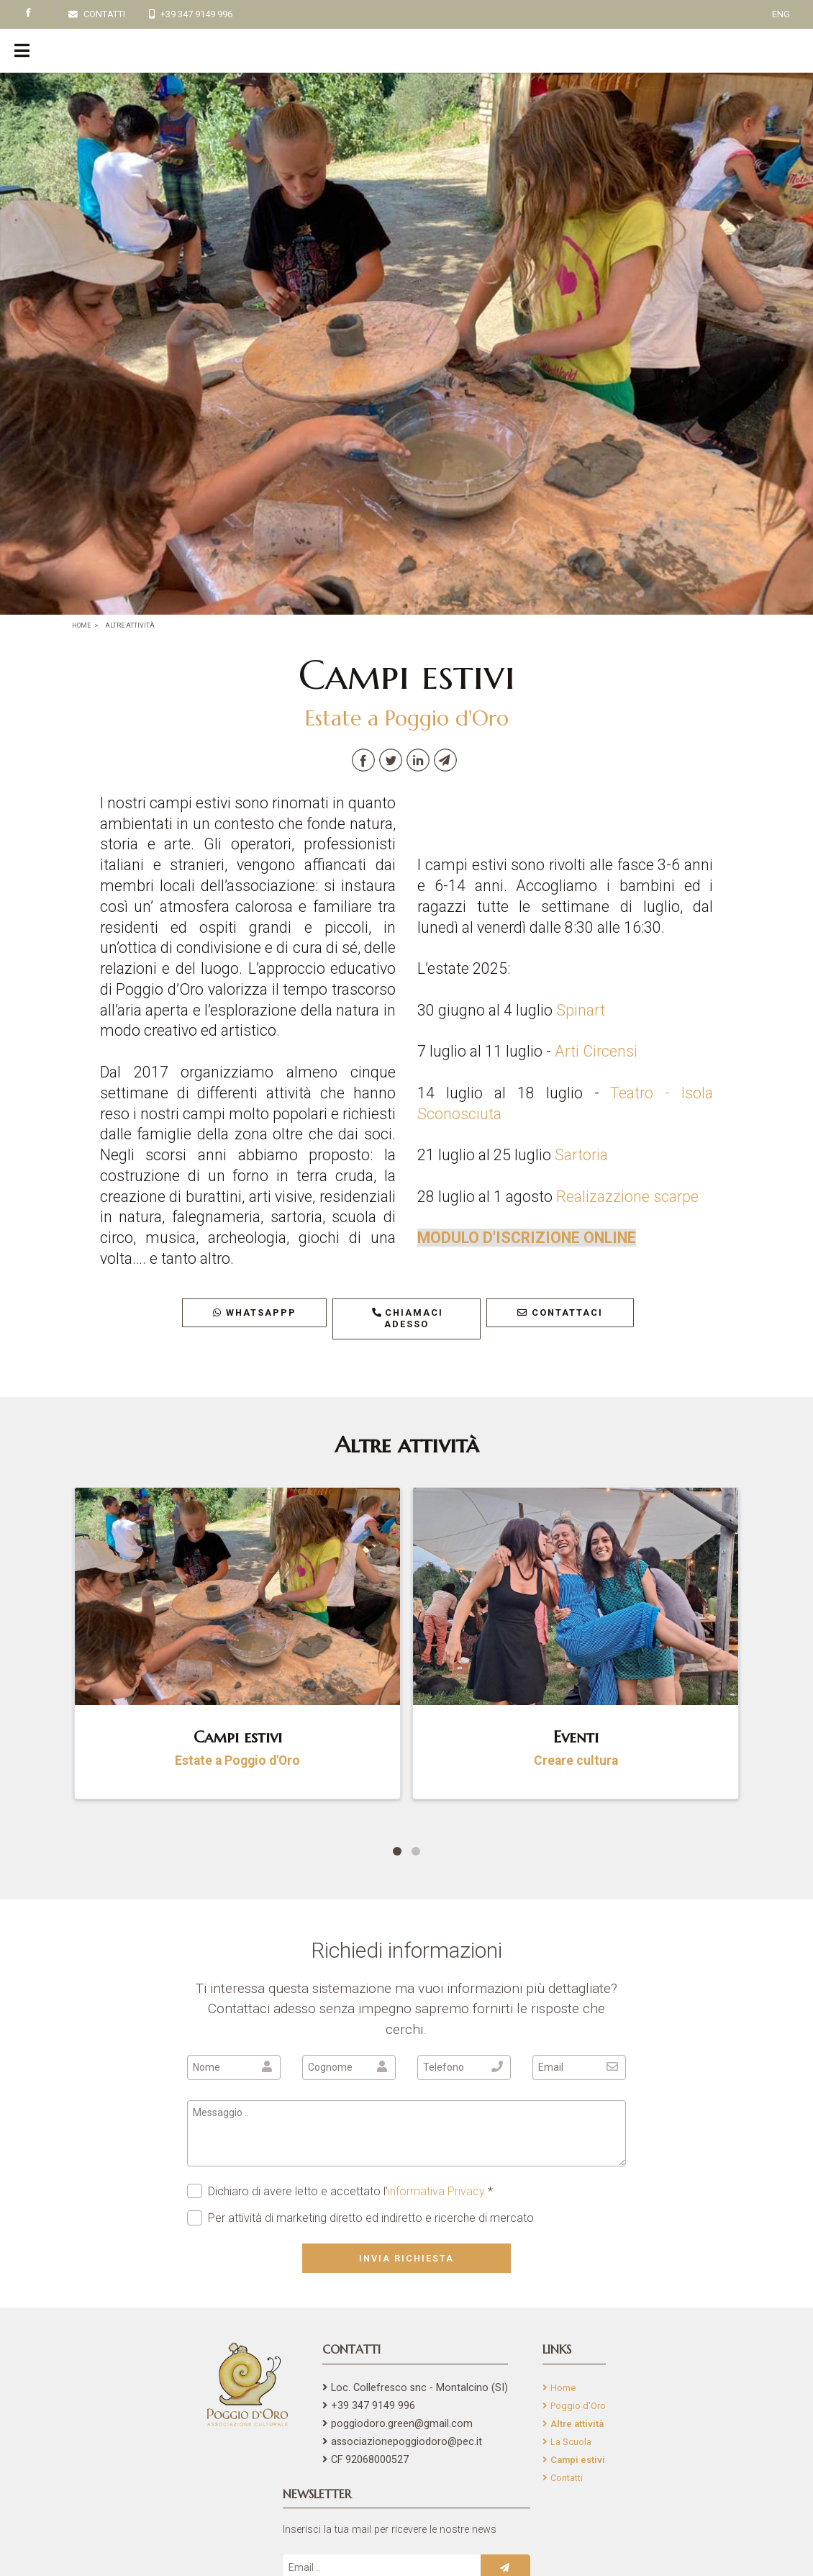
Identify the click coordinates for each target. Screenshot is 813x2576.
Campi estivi (577, 2459)
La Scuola (570, 2441)
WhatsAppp (254, 1312)
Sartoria (581, 1155)
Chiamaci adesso (407, 1318)
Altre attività (577, 2423)
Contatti (566, 2477)
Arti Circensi (596, 1051)
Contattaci (560, 1312)
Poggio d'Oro (578, 2405)
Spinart (580, 1010)
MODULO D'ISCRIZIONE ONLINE (526, 1238)
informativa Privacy (436, 2191)
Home (563, 2387)
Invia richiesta (406, 2258)
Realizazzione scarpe (627, 1197)
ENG (781, 14)
